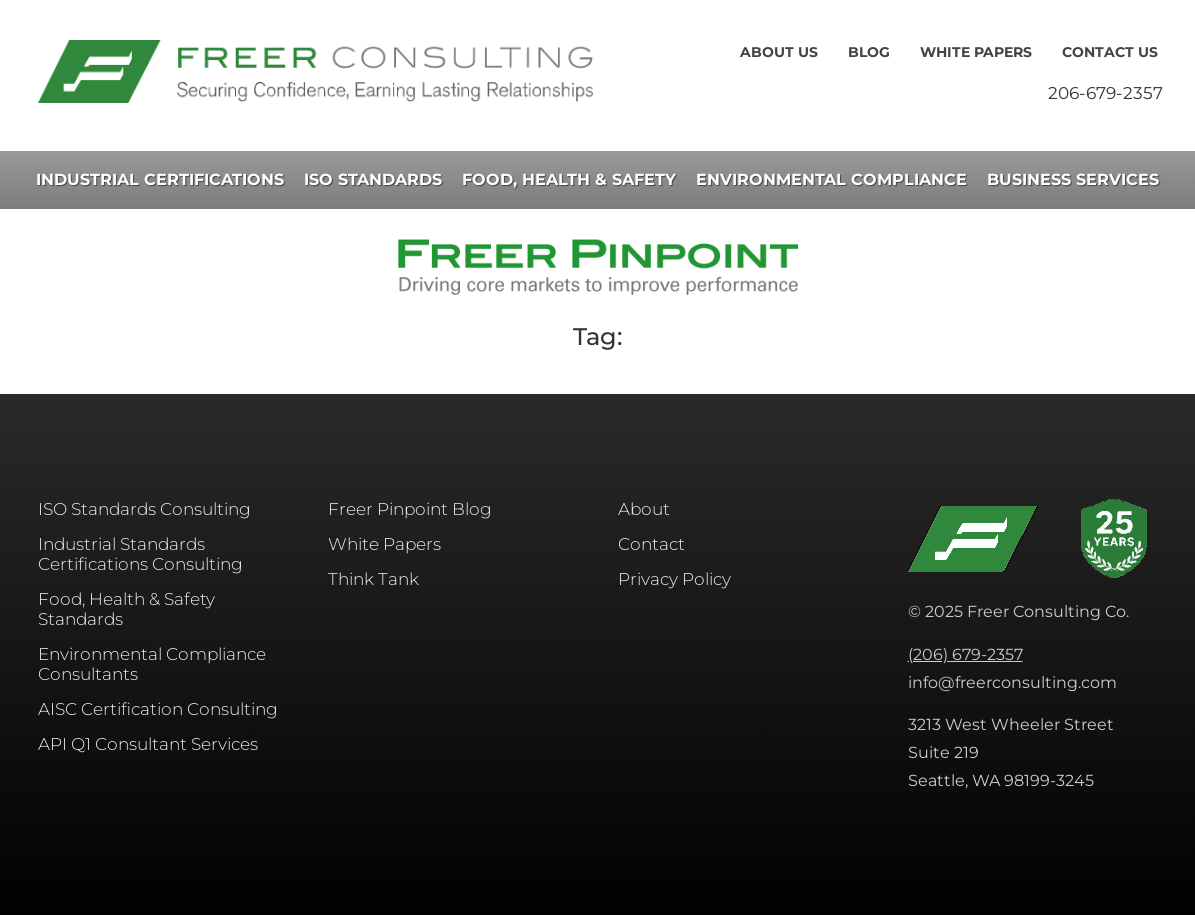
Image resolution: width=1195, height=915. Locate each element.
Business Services (1073, 179)
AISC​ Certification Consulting (158, 709)
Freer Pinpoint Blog (410, 509)
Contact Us (1110, 52)
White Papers (976, 52)
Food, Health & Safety (569, 179)
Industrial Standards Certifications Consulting (140, 554)
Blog (869, 52)
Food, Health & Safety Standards (126, 609)
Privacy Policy (674, 579)
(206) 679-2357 (965, 654)
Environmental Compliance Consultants (152, 664)
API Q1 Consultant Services (148, 744)
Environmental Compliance (831, 179)
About (644, 509)
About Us (779, 52)
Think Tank (373, 579)
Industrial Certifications (160, 179)
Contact (651, 544)
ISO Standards (373, 179)
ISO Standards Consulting (144, 509)
